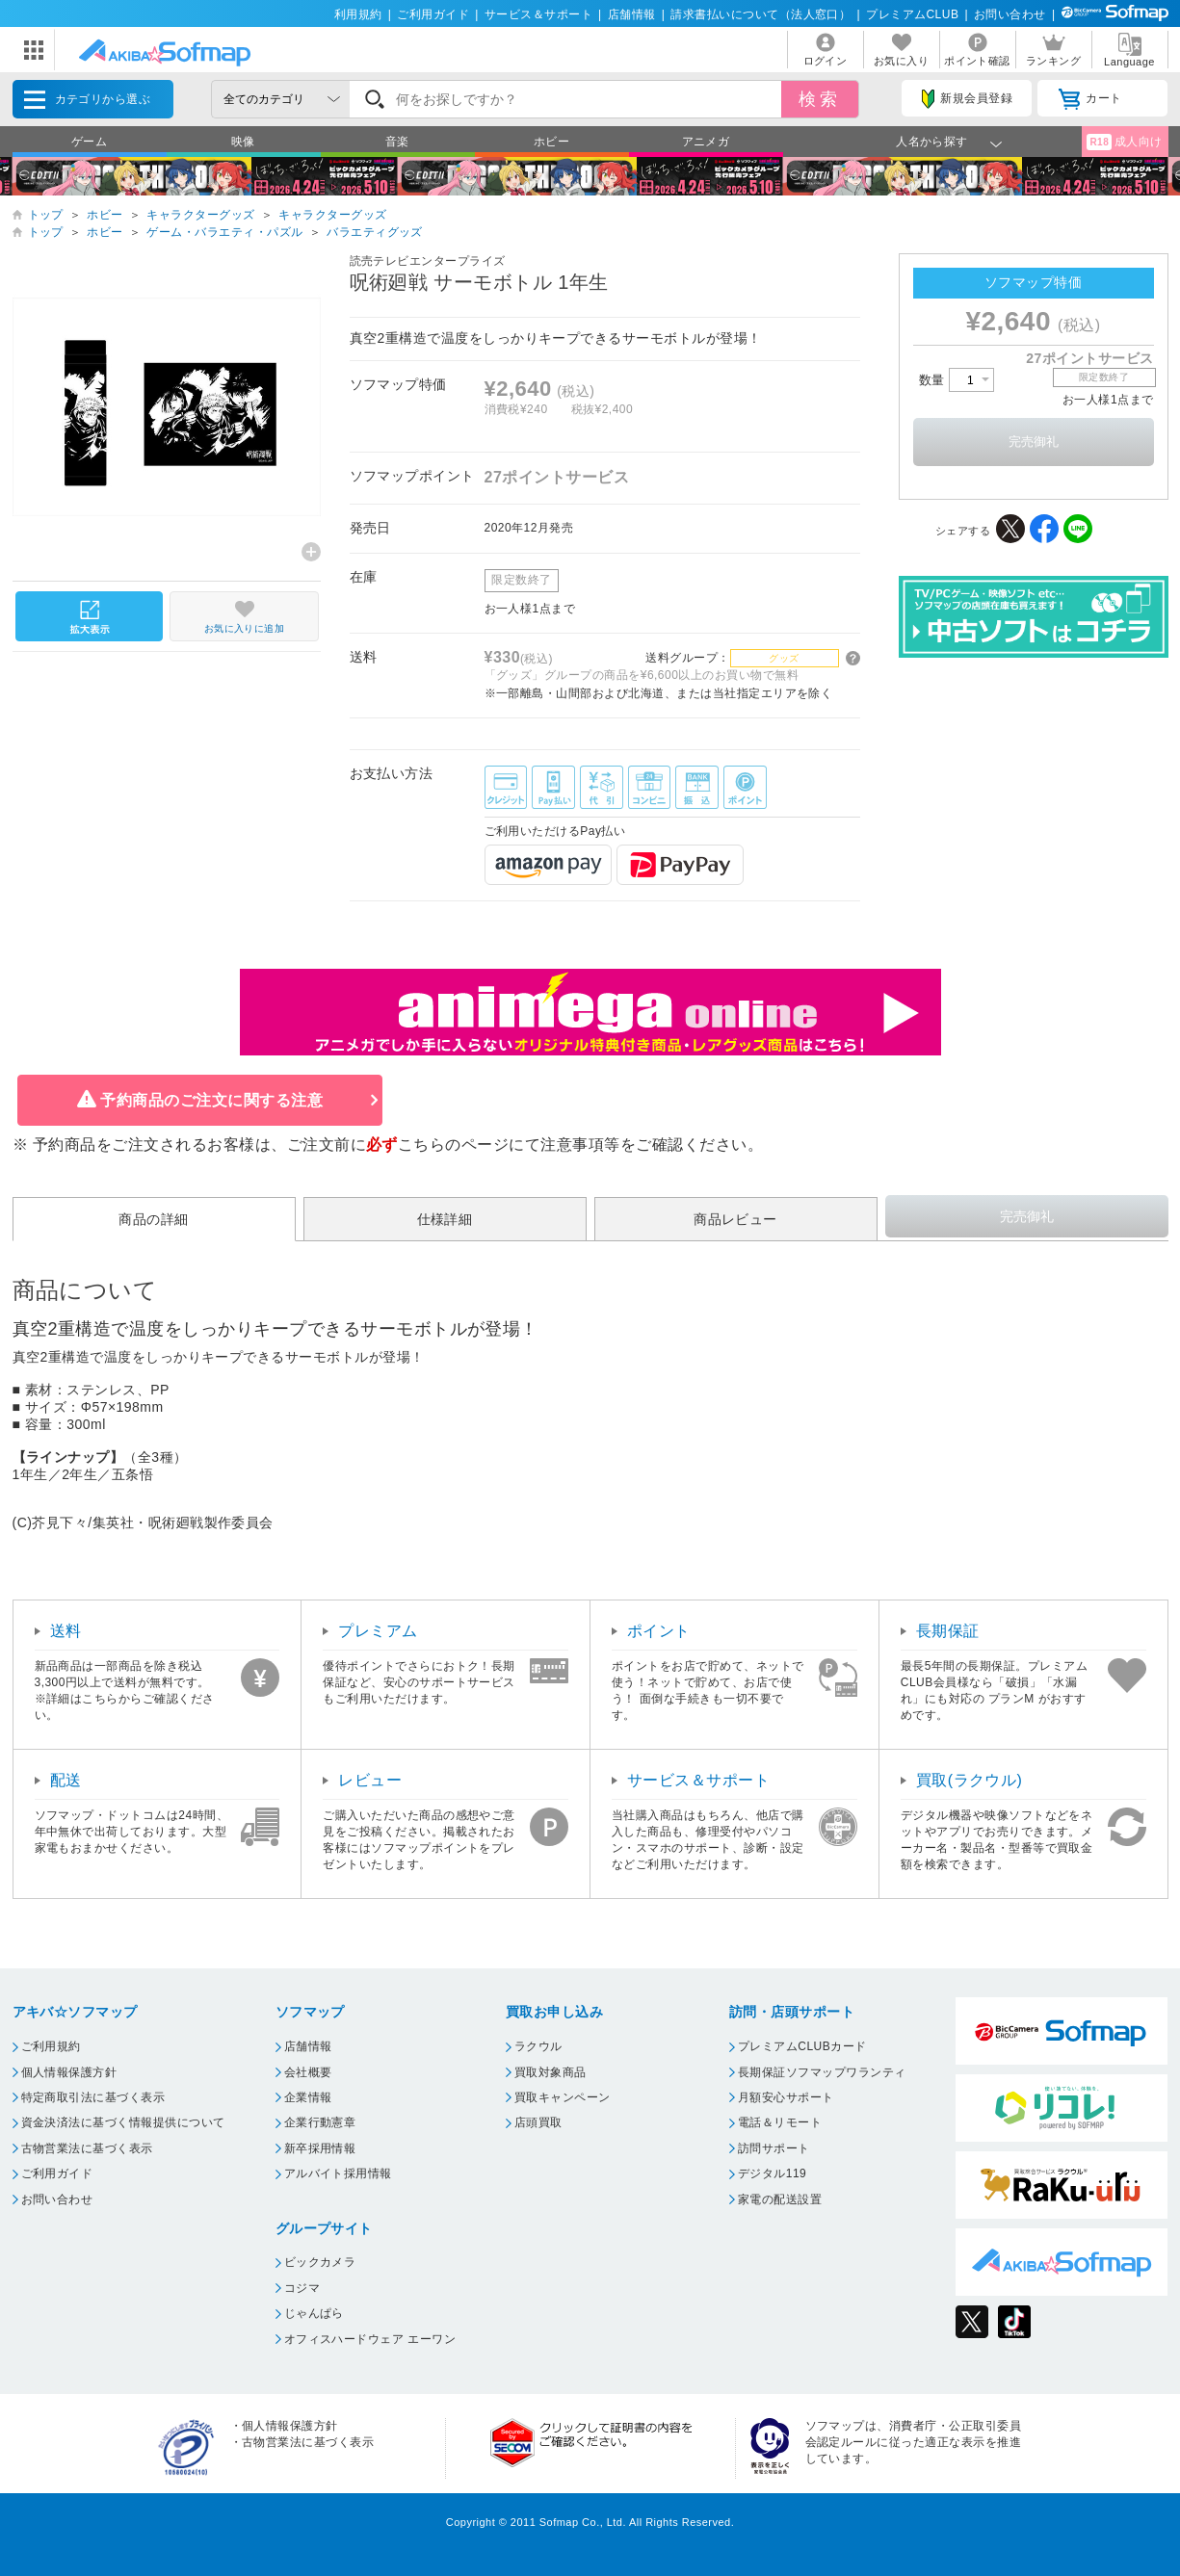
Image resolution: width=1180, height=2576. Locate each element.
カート (1090, 99)
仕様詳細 (445, 1219)
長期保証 (948, 1631)
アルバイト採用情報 (338, 2173)
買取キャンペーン (562, 2097)
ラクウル (538, 2046)
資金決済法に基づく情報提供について (123, 2122)
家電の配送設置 (780, 2199)
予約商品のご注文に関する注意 (211, 1100)
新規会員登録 (967, 99)
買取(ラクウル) (969, 1780)
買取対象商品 (550, 2072)
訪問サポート (774, 2148)
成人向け (1124, 142)
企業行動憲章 (320, 2122)
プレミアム (377, 1631)
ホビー (551, 141)
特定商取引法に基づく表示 (93, 2097)
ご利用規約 (51, 2046)
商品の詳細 (153, 1219)
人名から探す (932, 141)
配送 (66, 1780)
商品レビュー (735, 1219)
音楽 (397, 141)
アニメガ (706, 141)
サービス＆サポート (538, 14)
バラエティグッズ (375, 232)
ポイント (659, 1631)
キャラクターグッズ (200, 214)
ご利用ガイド (433, 14)
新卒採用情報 (320, 2148)
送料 (66, 1631)
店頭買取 (538, 2122)
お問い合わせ (1010, 14)
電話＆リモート (780, 2122)
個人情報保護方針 (69, 2072)
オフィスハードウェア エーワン (370, 2339)
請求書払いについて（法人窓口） (760, 14)
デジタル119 (772, 2173)
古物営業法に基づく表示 (87, 2148)
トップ (46, 214)
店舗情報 (632, 14)
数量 (956, 380)
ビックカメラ (320, 2262)
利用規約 (358, 14)
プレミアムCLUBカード (802, 2046)
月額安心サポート (786, 2097)
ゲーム (89, 141)
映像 (243, 141)
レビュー (370, 1780)
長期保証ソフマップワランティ (822, 2072)
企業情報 (308, 2097)
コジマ (302, 2288)
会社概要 (308, 2072)
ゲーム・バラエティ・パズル (224, 232)
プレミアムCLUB (912, 14)
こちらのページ (453, 1144)
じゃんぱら (314, 2313)
